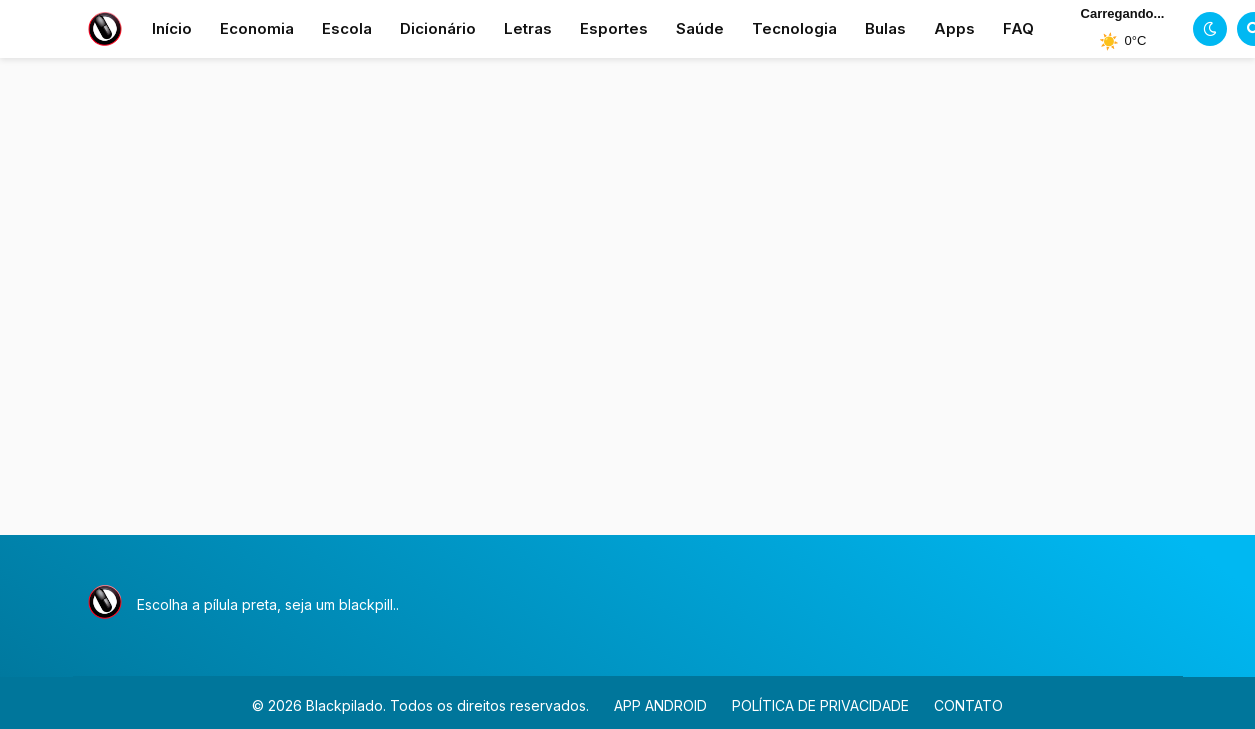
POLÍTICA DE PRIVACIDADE (820, 705)
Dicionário (438, 28)
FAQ (1018, 28)
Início (172, 28)
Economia (257, 28)
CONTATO (968, 705)
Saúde (700, 28)
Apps (954, 28)
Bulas (885, 28)
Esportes (614, 28)
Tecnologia (794, 28)
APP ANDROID (660, 705)
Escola (347, 28)
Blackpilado (344, 705)
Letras (528, 28)
